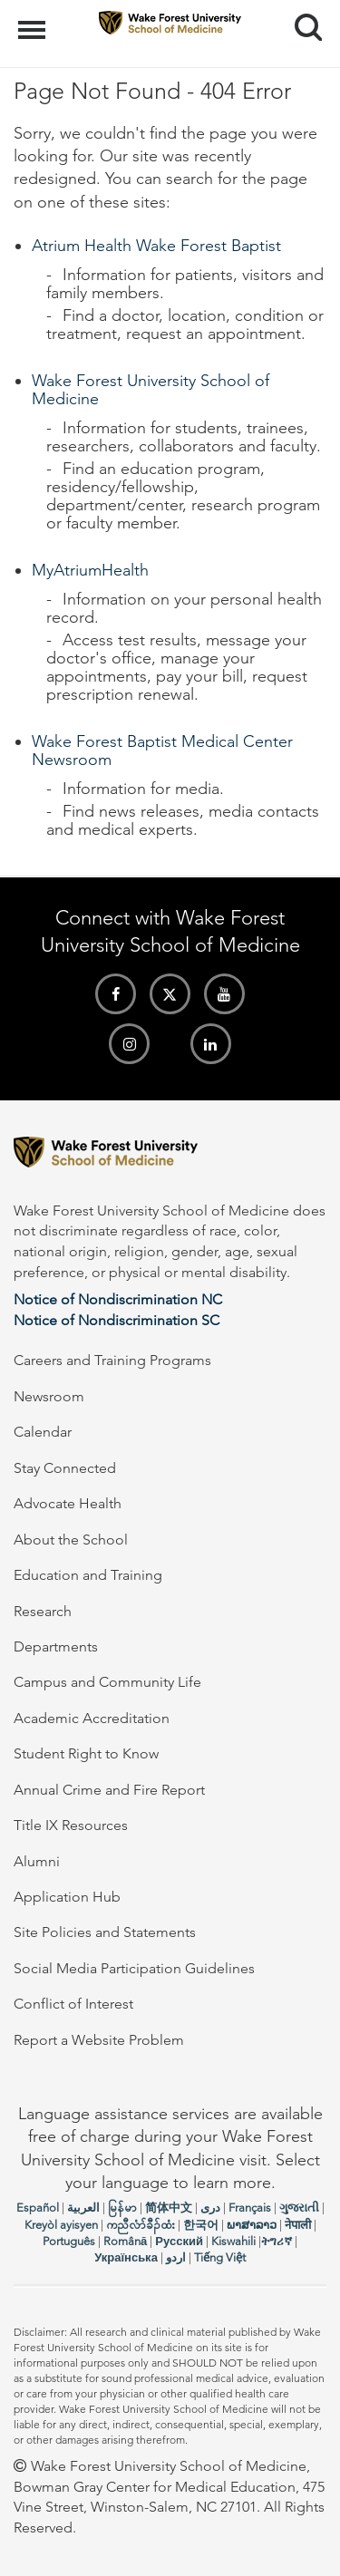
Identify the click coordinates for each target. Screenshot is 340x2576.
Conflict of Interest (73, 2003)
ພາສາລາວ (252, 2225)
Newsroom (49, 1396)
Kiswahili (233, 2241)
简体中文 (168, 2207)
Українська (126, 2257)
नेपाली (298, 2225)
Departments (56, 1646)
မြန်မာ (122, 2207)
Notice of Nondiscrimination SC (116, 1320)
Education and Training (88, 1574)
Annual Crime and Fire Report (109, 1789)
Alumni (37, 1861)
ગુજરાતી (299, 2207)
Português (69, 2241)
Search (301, 20)
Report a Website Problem (99, 2039)
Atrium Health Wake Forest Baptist (156, 246)
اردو (176, 2257)
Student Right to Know (86, 1753)
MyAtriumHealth (90, 570)
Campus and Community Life (107, 1681)
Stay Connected (65, 1468)
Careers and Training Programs (112, 1360)
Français (249, 2207)
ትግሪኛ (276, 2241)
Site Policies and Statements (105, 1932)
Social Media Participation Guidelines (134, 1968)
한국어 (201, 2225)
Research (43, 1611)
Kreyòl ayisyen (61, 2225)
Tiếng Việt (220, 2257)
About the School (71, 1539)
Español (37, 2207)
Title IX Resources (71, 1825)
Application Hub (67, 1896)
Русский (179, 2241)
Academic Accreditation (92, 1718)
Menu (34, 21)
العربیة (83, 2207)
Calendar (43, 1431)
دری (210, 2207)
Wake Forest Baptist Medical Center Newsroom (162, 750)
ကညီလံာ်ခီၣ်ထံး (140, 2225)
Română (125, 2241)
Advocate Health (67, 1503)
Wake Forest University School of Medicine (150, 390)
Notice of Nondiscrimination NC (118, 1299)
